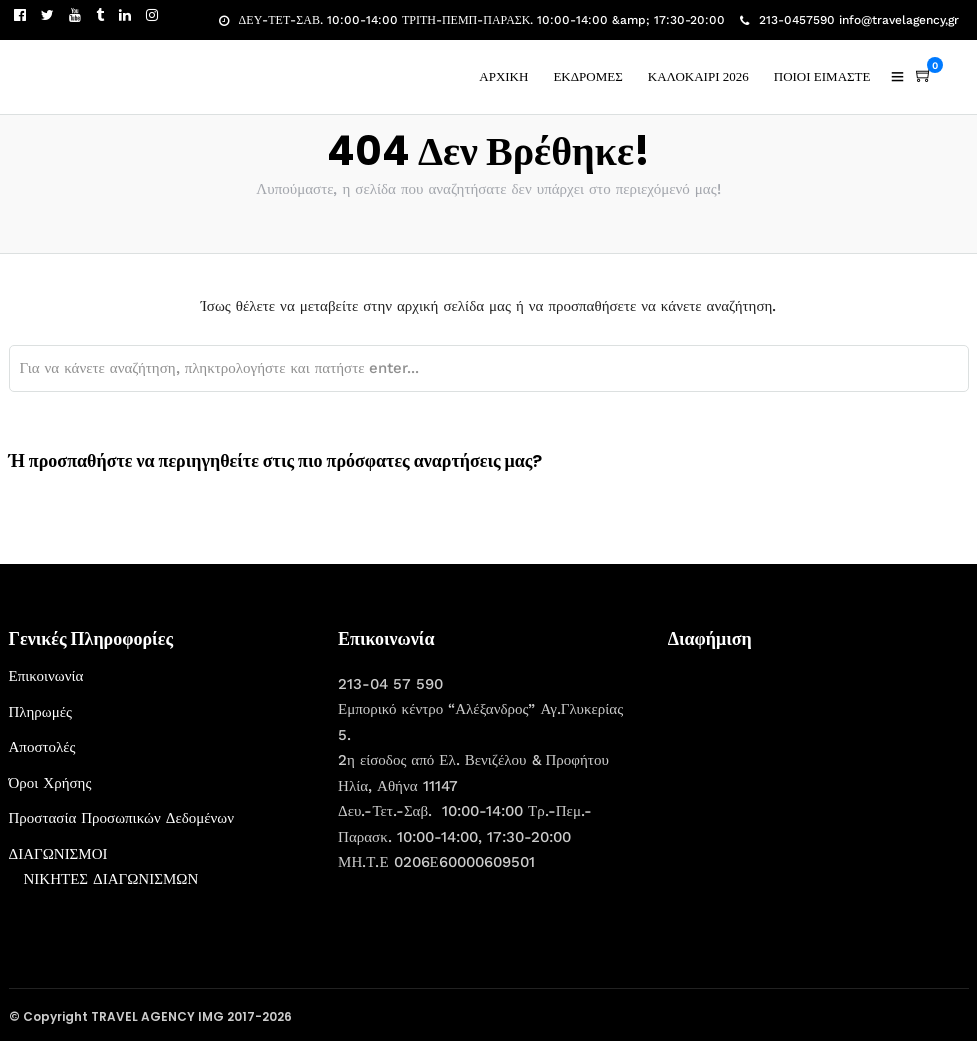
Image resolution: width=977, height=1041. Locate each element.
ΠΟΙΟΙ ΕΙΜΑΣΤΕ (822, 76)
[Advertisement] (818, 789)
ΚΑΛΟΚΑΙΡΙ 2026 (698, 76)
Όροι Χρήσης (50, 783)
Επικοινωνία (46, 676)
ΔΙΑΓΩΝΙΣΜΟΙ (58, 854)
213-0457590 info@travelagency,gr (849, 20)
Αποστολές (42, 747)
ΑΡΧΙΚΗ (503, 76)
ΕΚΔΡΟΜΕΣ (587, 76)
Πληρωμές (40, 712)
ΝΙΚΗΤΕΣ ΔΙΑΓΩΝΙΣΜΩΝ (111, 879)
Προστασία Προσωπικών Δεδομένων (122, 818)
